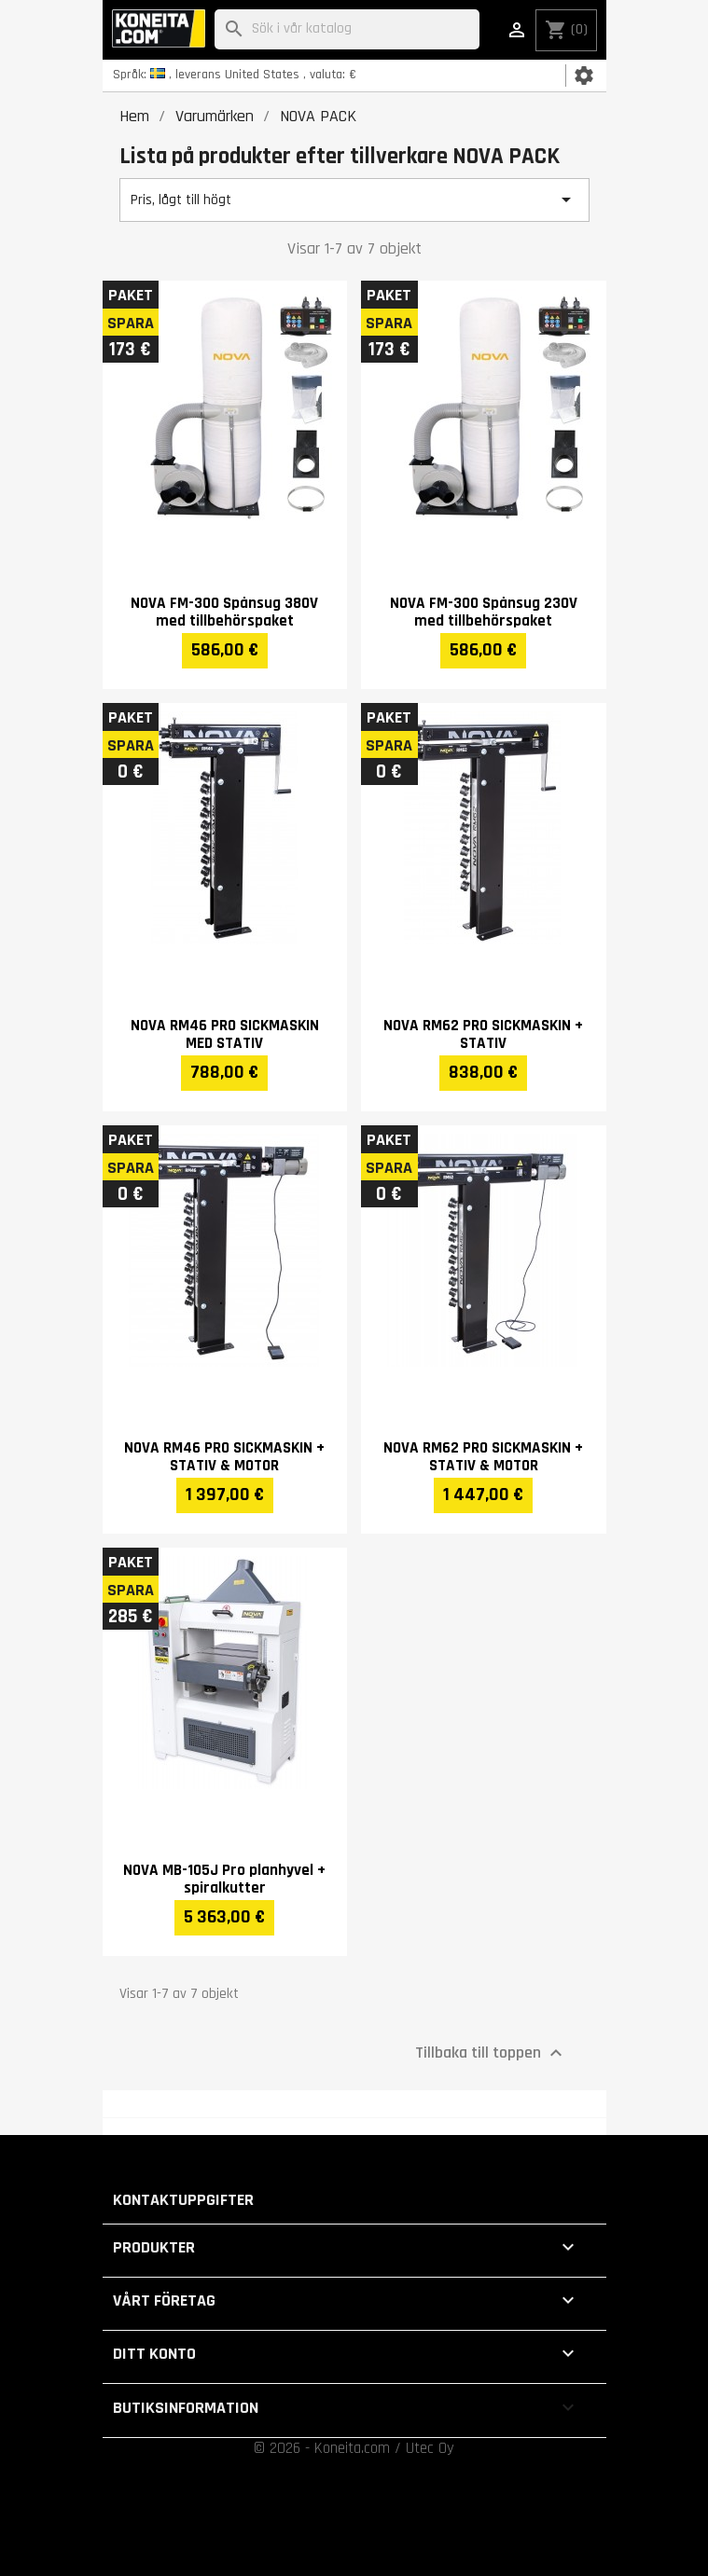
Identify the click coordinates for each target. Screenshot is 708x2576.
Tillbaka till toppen (491, 2052)
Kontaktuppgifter (183, 2200)
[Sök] (347, 29)
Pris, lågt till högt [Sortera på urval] (354, 199)
